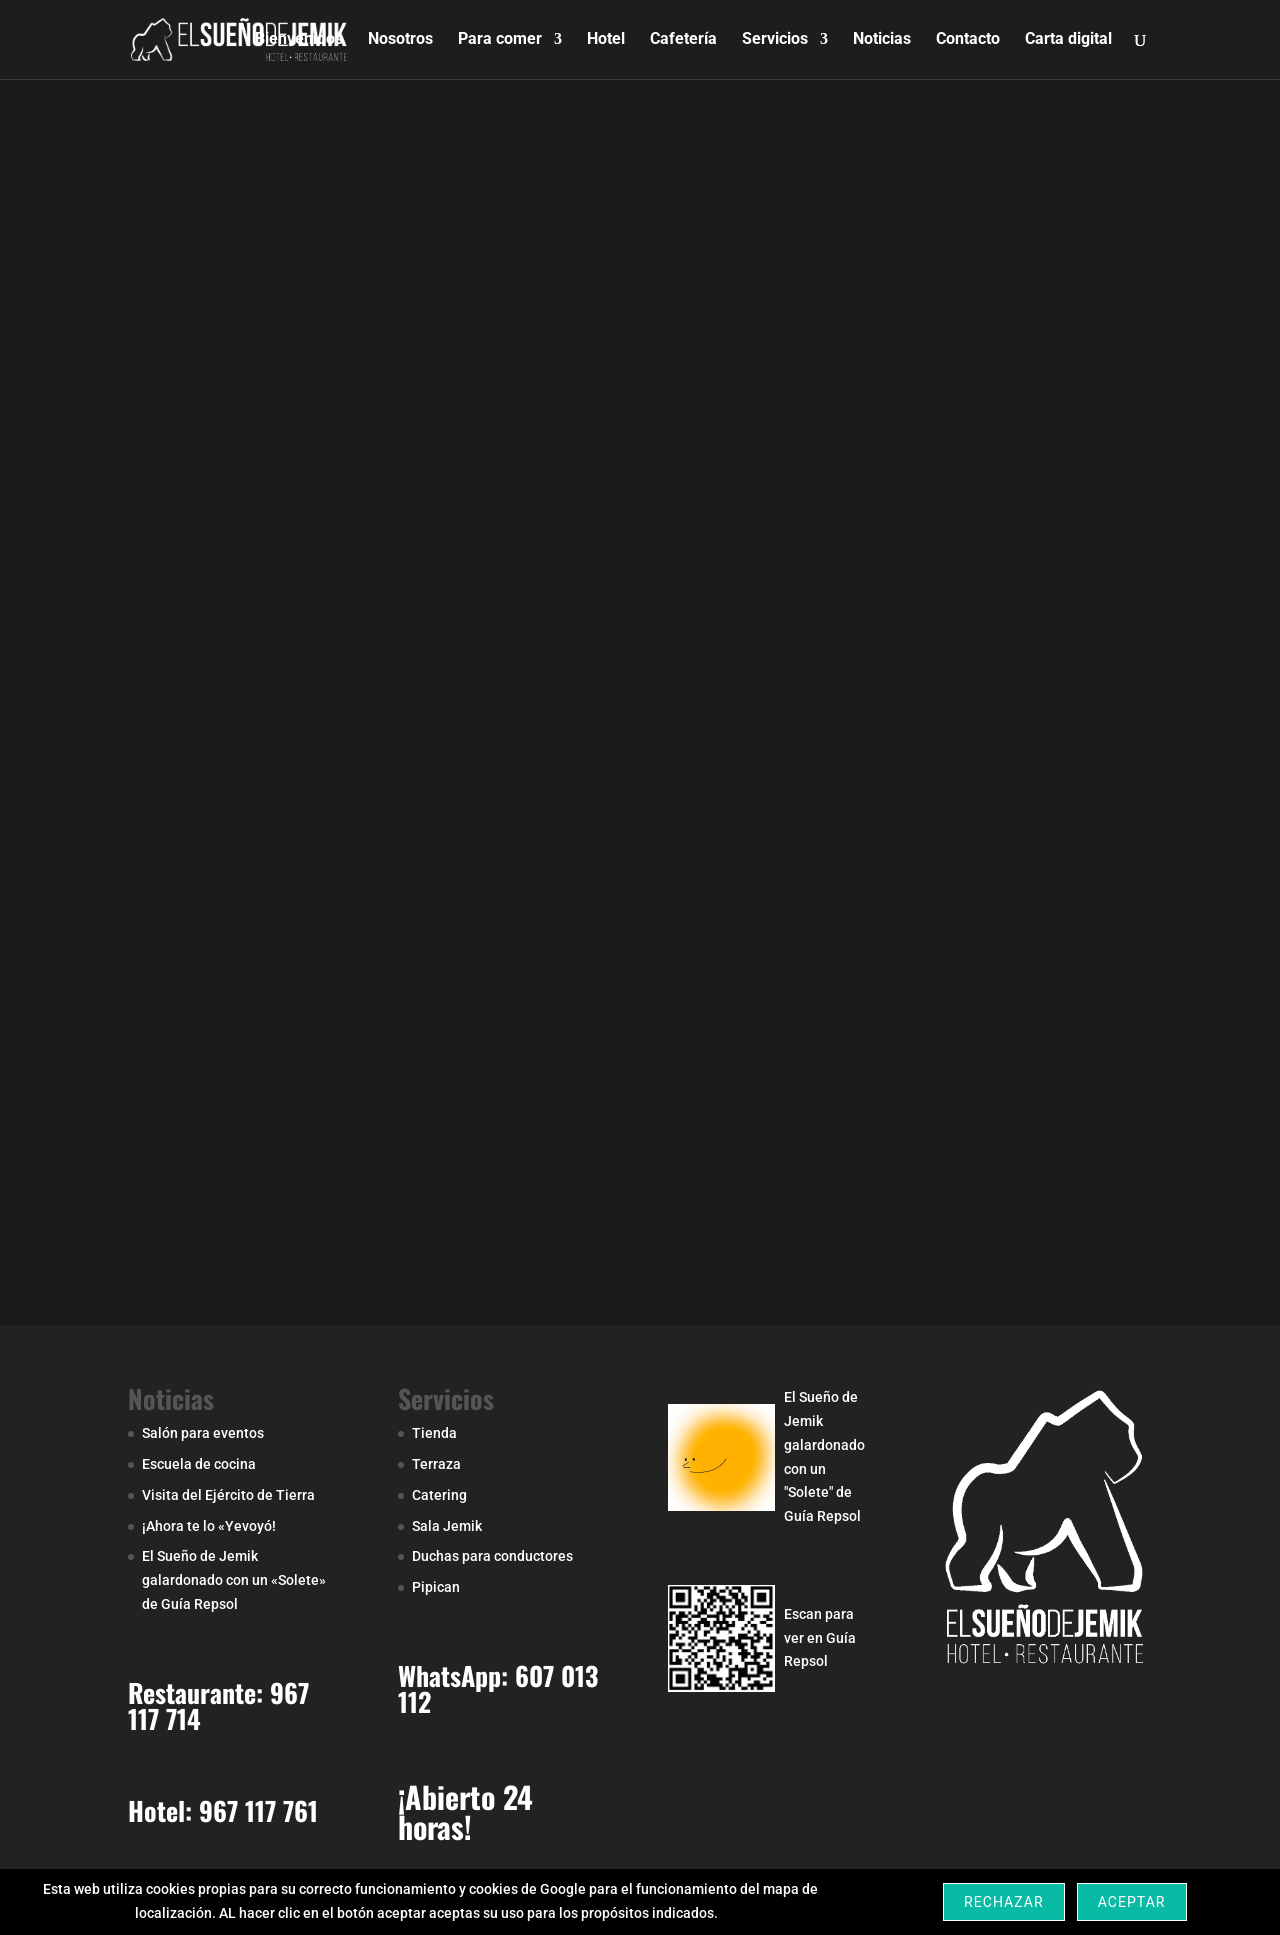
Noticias (882, 41)
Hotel (606, 41)
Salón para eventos (203, 1433)
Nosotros (400, 41)
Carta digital (1068, 41)
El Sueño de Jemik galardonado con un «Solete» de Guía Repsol (234, 1580)
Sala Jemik (447, 1526)
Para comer (500, 41)
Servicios (775, 41)
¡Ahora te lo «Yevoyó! (209, 1526)
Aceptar (1132, 1902)
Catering (439, 1495)
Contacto (968, 41)
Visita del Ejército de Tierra (228, 1495)
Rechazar (1004, 1902)
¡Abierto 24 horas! (465, 1811)
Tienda (434, 1433)
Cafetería (683, 41)
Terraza (436, 1464)
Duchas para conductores (492, 1556)
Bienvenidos (299, 41)
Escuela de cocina (199, 1464)
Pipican (436, 1587)
